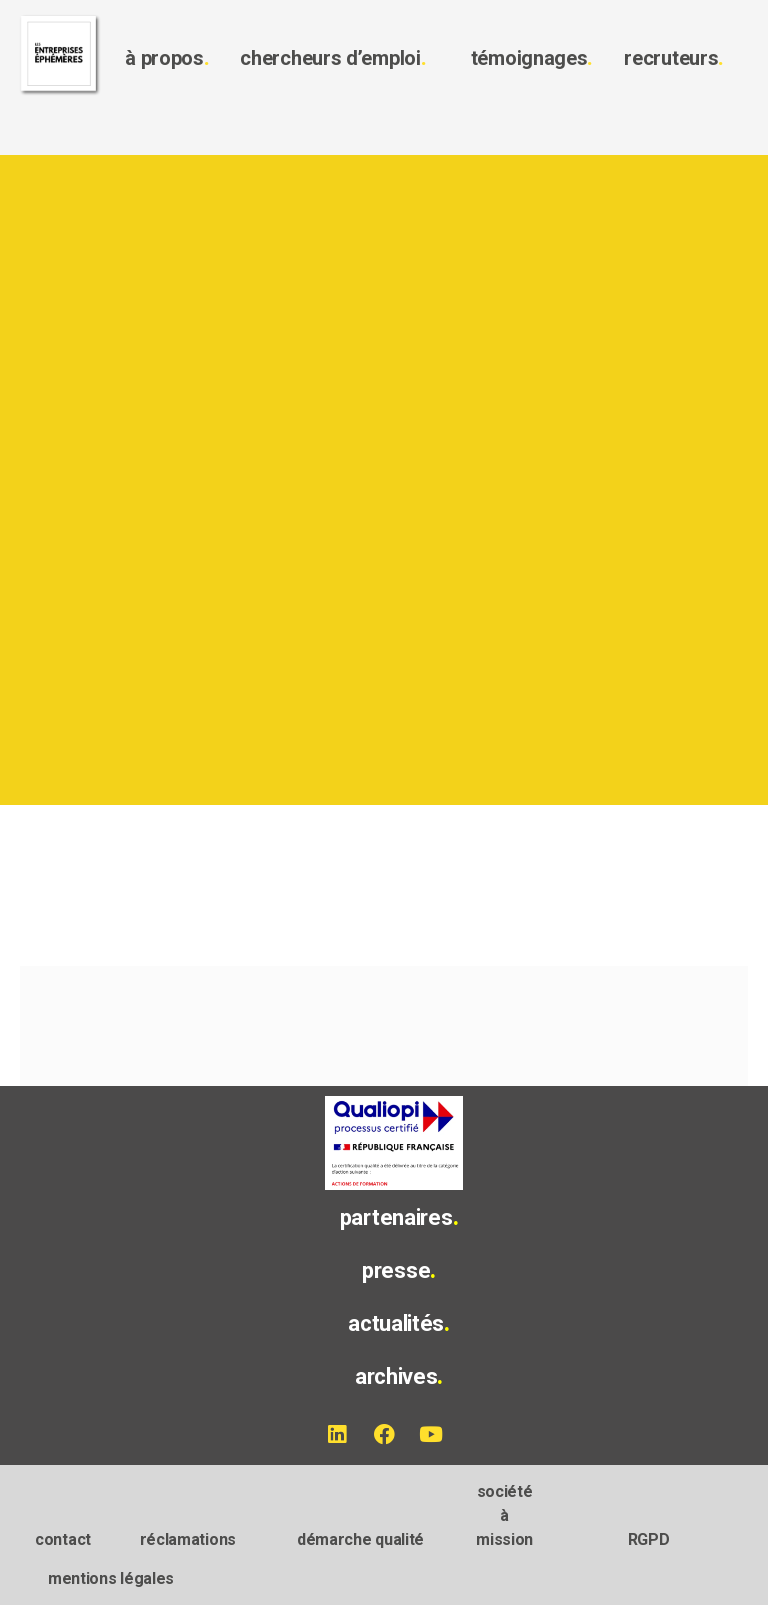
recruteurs (674, 58)
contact (63, 1539)
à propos (167, 58)
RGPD (649, 1539)
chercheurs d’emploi (333, 58)
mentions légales (111, 1578)
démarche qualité (360, 1539)
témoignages (532, 58)
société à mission (504, 1515)
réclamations (188, 1539)
